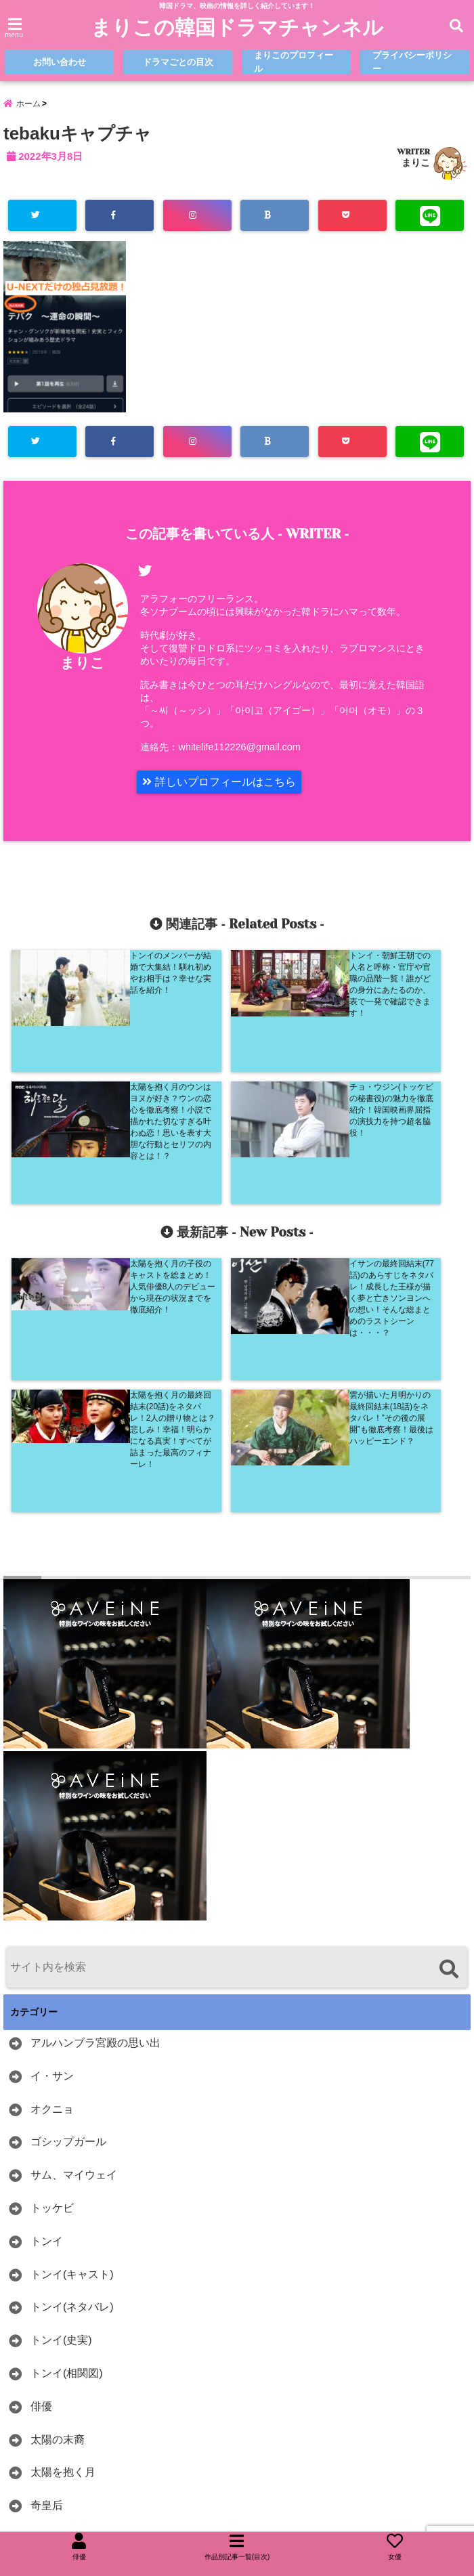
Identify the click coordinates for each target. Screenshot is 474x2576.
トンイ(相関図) (66, 2103)
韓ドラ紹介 (57, 2401)
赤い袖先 (52, 2335)
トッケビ (52, 1938)
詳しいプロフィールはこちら (218, 782)
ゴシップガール (68, 1872)
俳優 (41, 2137)
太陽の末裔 (57, 2170)
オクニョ (52, 1839)
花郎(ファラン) (66, 2302)
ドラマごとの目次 (178, 62)
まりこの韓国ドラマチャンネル (237, 27)
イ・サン (52, 1806)
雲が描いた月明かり (79, 2368)
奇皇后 (46, 2235)
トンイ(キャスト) (72, 2005)
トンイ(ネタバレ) (72, 2037)
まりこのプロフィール (293, 62)
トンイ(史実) (61, 2070)
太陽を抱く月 (62, 2202)
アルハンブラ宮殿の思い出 (95, 1773)
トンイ (46, 1971)
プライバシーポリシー (412, 62)
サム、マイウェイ (73, 1905)
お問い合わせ (59, 62)
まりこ (416, 162)
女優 (41, 2269)
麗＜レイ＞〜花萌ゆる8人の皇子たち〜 (125, 2434)
